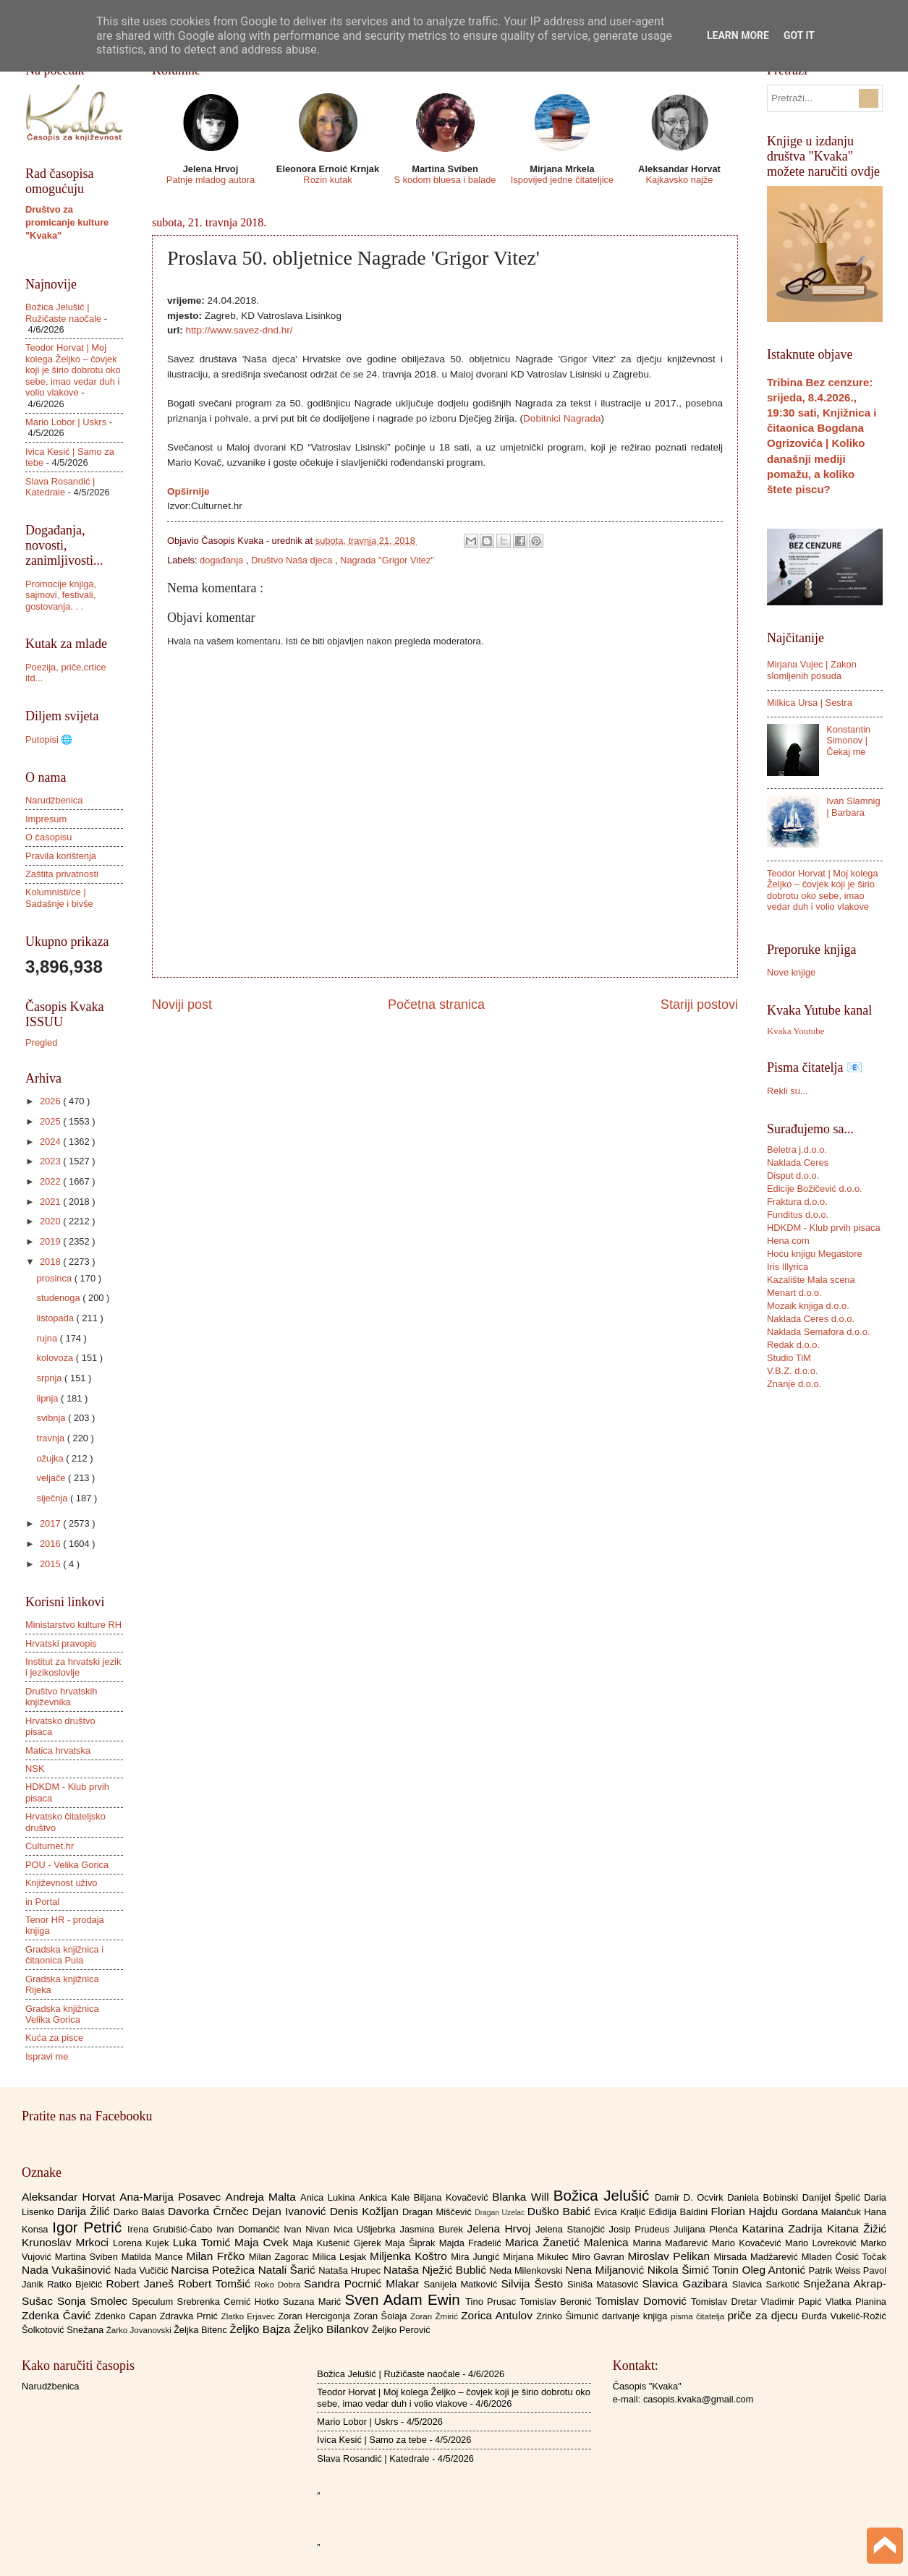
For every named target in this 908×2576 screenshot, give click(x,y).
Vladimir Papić (793, 2301)
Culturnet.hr (49, 1846)
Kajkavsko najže (679, 179)
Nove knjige (791, 972)
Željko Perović (401, 2329)
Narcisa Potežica (214, 2270)
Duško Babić (561, 2211)
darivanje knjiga (636, 2316)
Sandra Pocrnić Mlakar (363, 2283)
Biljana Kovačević (453, 2197)
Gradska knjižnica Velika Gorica (62, 2014)
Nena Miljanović (606, 2270)
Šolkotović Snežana (64, 2329)
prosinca (55, 1278)
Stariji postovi (699, 1004)
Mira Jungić (477, 2256)
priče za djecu (764, 2315)
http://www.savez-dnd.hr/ (239, 330)
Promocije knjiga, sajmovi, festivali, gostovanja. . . (60, 595)
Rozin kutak (327, 179)
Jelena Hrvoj (501, 2228)
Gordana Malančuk (822, 2211)
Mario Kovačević (748, 2243)
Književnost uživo (61, 1882)
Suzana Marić (314, 2301)
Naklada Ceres (797, 1162)
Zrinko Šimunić (569, 2316)
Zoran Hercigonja (315, 2316)
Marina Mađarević (672, 2243)
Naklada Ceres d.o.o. (810, 1318)
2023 (51, 1161)
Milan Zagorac (281, 2256)
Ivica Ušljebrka (367, 2229)
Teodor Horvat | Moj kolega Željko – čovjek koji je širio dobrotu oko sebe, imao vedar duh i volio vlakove (73, 370)
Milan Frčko (217, 2256)
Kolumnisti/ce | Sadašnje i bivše (59, 897)
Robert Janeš (142, 2283)
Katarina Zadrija (785, 2228)
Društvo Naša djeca (293, 560)
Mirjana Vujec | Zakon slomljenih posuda (812, 670)
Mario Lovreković (822, 2243)
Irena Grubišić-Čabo (171, 2229)
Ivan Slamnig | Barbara (853, 806)
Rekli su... (787, 1091)
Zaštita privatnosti (61, 874)
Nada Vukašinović (68, 2270)
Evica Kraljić (621, 2211)
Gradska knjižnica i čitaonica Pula (64, 1955)
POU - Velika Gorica (67, 1864)
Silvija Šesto (534, 2283)
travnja (51, 1438)
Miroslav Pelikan (670, 2256)
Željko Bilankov (333, 2329)
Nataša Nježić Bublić (436, 2270)
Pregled (41, 1042)
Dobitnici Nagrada (562, 418)
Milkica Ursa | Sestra (809, 702)
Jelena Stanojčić (572, 2229)
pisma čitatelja (699, 2316)
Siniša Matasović (604, 2284)
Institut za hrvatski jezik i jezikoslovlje (73, 1667)
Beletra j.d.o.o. (797, 1149)
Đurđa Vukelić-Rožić (844, 2316)
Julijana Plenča (708, 2229)
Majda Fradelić (472, 2243)
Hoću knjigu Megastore (814, 1253)
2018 (51, 1261)
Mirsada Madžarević (757, 2256)
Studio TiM (789, 1357)
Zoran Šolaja (381, 2316)
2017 (51, 1523)
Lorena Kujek (143, 2243)
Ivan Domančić (250, 2229)
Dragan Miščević (438, 2211)
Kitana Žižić (856, 2228)
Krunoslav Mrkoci (67, 2242)
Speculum (154, 2301)
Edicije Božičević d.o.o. (814, 1188)
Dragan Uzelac (501, 2213)
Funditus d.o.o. (797, 1214)
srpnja (50, 1378)
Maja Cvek (263, 2242)
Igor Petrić (89, 2227)
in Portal (42, 1901)
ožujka (51, 1458)
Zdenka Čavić (58, 2315)
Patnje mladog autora (210, 179)
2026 (51, 1101)
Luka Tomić (203, 2242)
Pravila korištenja (60, 855)
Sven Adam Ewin (405, 2299)
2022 (51, 1181)
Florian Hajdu (746, 2211)
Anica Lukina (329, 2197)
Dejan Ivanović (291, 2211)
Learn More (738, 35)
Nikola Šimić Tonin (695, 2270)
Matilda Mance (154, 2256)
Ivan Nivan (309, 2229)
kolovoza (55, 1357)
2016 (51, 1543)
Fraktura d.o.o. (797, 1201)
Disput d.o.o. (793, 1175)
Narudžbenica (53, 800)
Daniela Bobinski (764, 2197)
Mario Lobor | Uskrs (65, 422)
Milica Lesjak (341, 2256)
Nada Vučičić (142, 2270)
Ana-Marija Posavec (172, 2197)
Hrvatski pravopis (61, 1643)
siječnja (53, 1498)
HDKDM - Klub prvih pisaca (824, 1227)
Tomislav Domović (643, 2301)
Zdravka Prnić (190, 2316)
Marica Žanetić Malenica (569, 2242)
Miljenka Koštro (410, 2256)
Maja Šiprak (412, 2243)
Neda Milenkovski (527, 2270)
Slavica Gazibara (686, 2283)
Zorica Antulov (498, 2315)
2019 (51, 1241)
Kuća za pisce (54, 2037)
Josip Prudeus (641, 2229)
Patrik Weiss (836, 2270)
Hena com (788, 1240)
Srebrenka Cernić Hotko (230, 2301)
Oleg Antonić (775, 2270)
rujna (47, 1338)
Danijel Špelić (833, 2197)
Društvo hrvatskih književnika (61, 1696)
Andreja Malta (263, 2197)
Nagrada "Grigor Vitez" (387, 560)
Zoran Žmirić (435, 2316)
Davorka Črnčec (210, 2211)
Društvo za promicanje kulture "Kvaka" (67, 222)
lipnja (48, 1398)
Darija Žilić (85, 2211)
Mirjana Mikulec (537, 2256)
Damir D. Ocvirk (691, 2197)
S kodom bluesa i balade (445, 179)
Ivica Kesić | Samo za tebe (371, 2439)
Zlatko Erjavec (250, 2316)
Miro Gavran (600, 2256)
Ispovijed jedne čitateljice (562, 179)
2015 (51, 1563)
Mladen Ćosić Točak (844, 2256)
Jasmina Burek (433, 2229)
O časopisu (48, 837)
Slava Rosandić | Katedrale (60, 487)
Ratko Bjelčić (76, 2284)
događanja (223, 560)
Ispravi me (46, 2056)
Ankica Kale (386, 2197)
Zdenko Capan (127, 2316)
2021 (51, 1201)
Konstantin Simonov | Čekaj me (848, 740)
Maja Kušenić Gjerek (339, 2243)
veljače (52, 1477)
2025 (51, 1121)
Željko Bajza (261, 2329)
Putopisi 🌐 (48, 739)
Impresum (46, 819)
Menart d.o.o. (794, 1292)
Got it (799, 35)
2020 (51, 1221)
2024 (51, 1141)
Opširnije (188, 491)
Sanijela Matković (462, 2284)
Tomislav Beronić (557, 2301)
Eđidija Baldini (680, 2211)
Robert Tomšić (216, 2283)
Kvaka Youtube (795, 1031)
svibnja (52, 1417)
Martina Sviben (88, 2256)
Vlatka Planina (856, 2301)
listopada (56, 1318)
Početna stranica (436, 1004)
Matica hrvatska (57, 1750)
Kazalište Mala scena (811, 1279)
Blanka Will (522, 2197)
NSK (34, 1768)
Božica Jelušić (604, 2195)
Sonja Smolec (94, 2301)
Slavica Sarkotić (767, 2284)
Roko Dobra (279, 2284)
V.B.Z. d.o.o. (792, 1370)
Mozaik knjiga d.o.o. (808, 1305)
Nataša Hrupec (350, 2270)
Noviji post (182, 1004)
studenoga (59, 1297)
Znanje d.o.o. (794, 1383)
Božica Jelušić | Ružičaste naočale (63, 312)
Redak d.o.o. (793, 1344)
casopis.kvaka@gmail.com (698, 2399)
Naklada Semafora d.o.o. (818, 1331)
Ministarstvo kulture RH (73, 1624)
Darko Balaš (141, 2211)
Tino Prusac (492, 2301)
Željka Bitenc (201, 2329)
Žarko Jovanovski (140, 2330)
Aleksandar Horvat (70, 2197)
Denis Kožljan (366, 2211)
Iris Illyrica (787, 1266)
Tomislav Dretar (726, 2301)
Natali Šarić (288, 2270)
